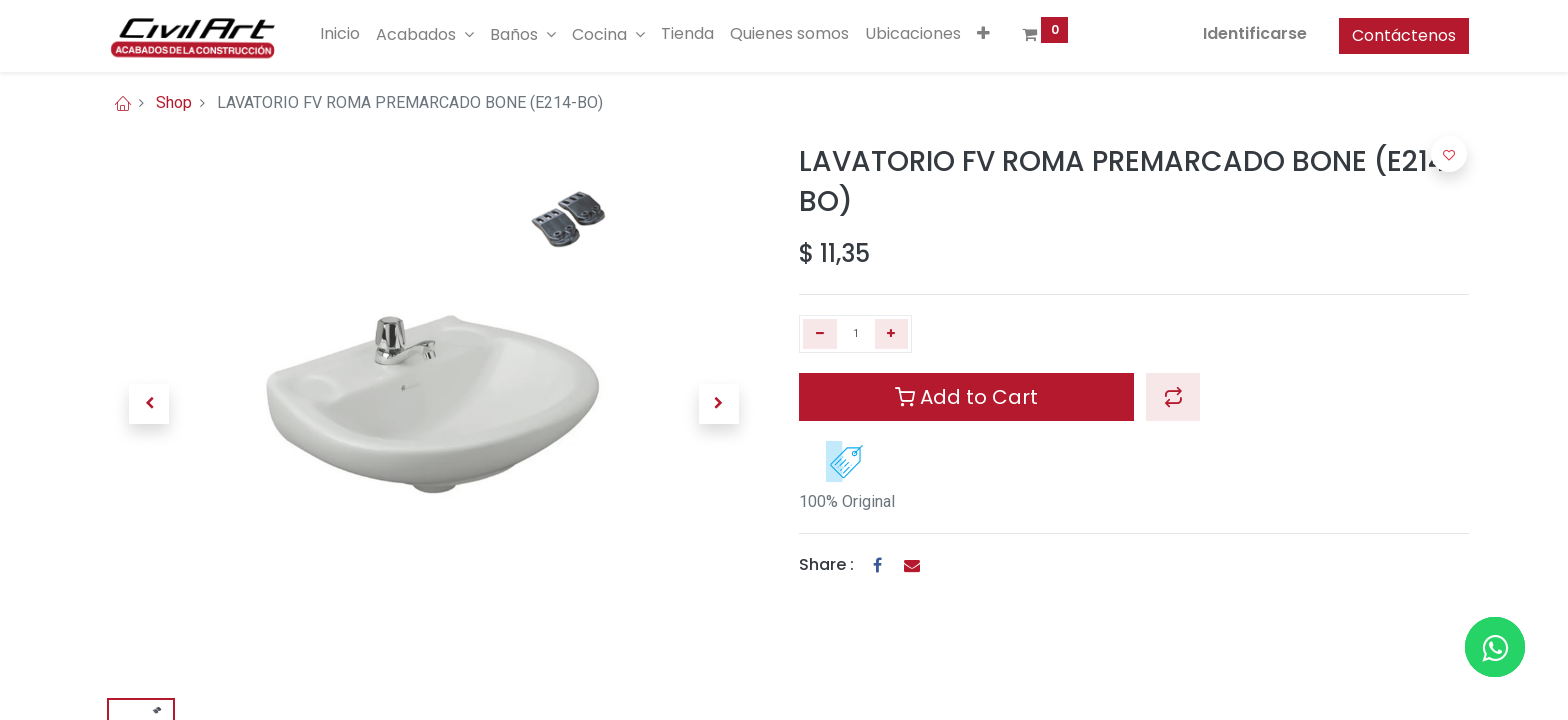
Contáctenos (1404, 35)
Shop (174, 102)
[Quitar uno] (820, 334)
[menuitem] (340, 34)
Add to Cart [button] (966, 397)
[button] (983, 34)
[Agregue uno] (892, 334)
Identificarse (1255, 33)
